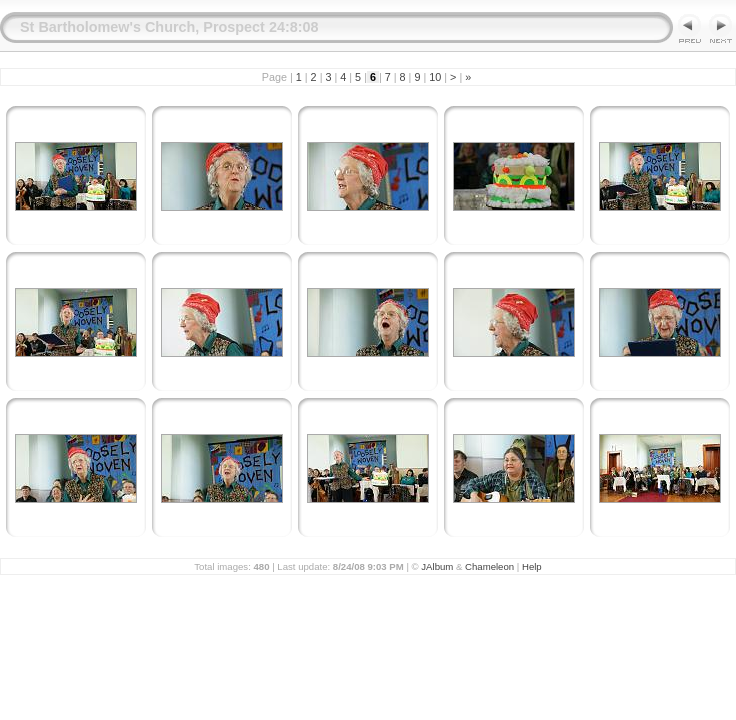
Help (532, 566)
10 (435, 77)
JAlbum (437, 566)
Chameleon (489, 566)
